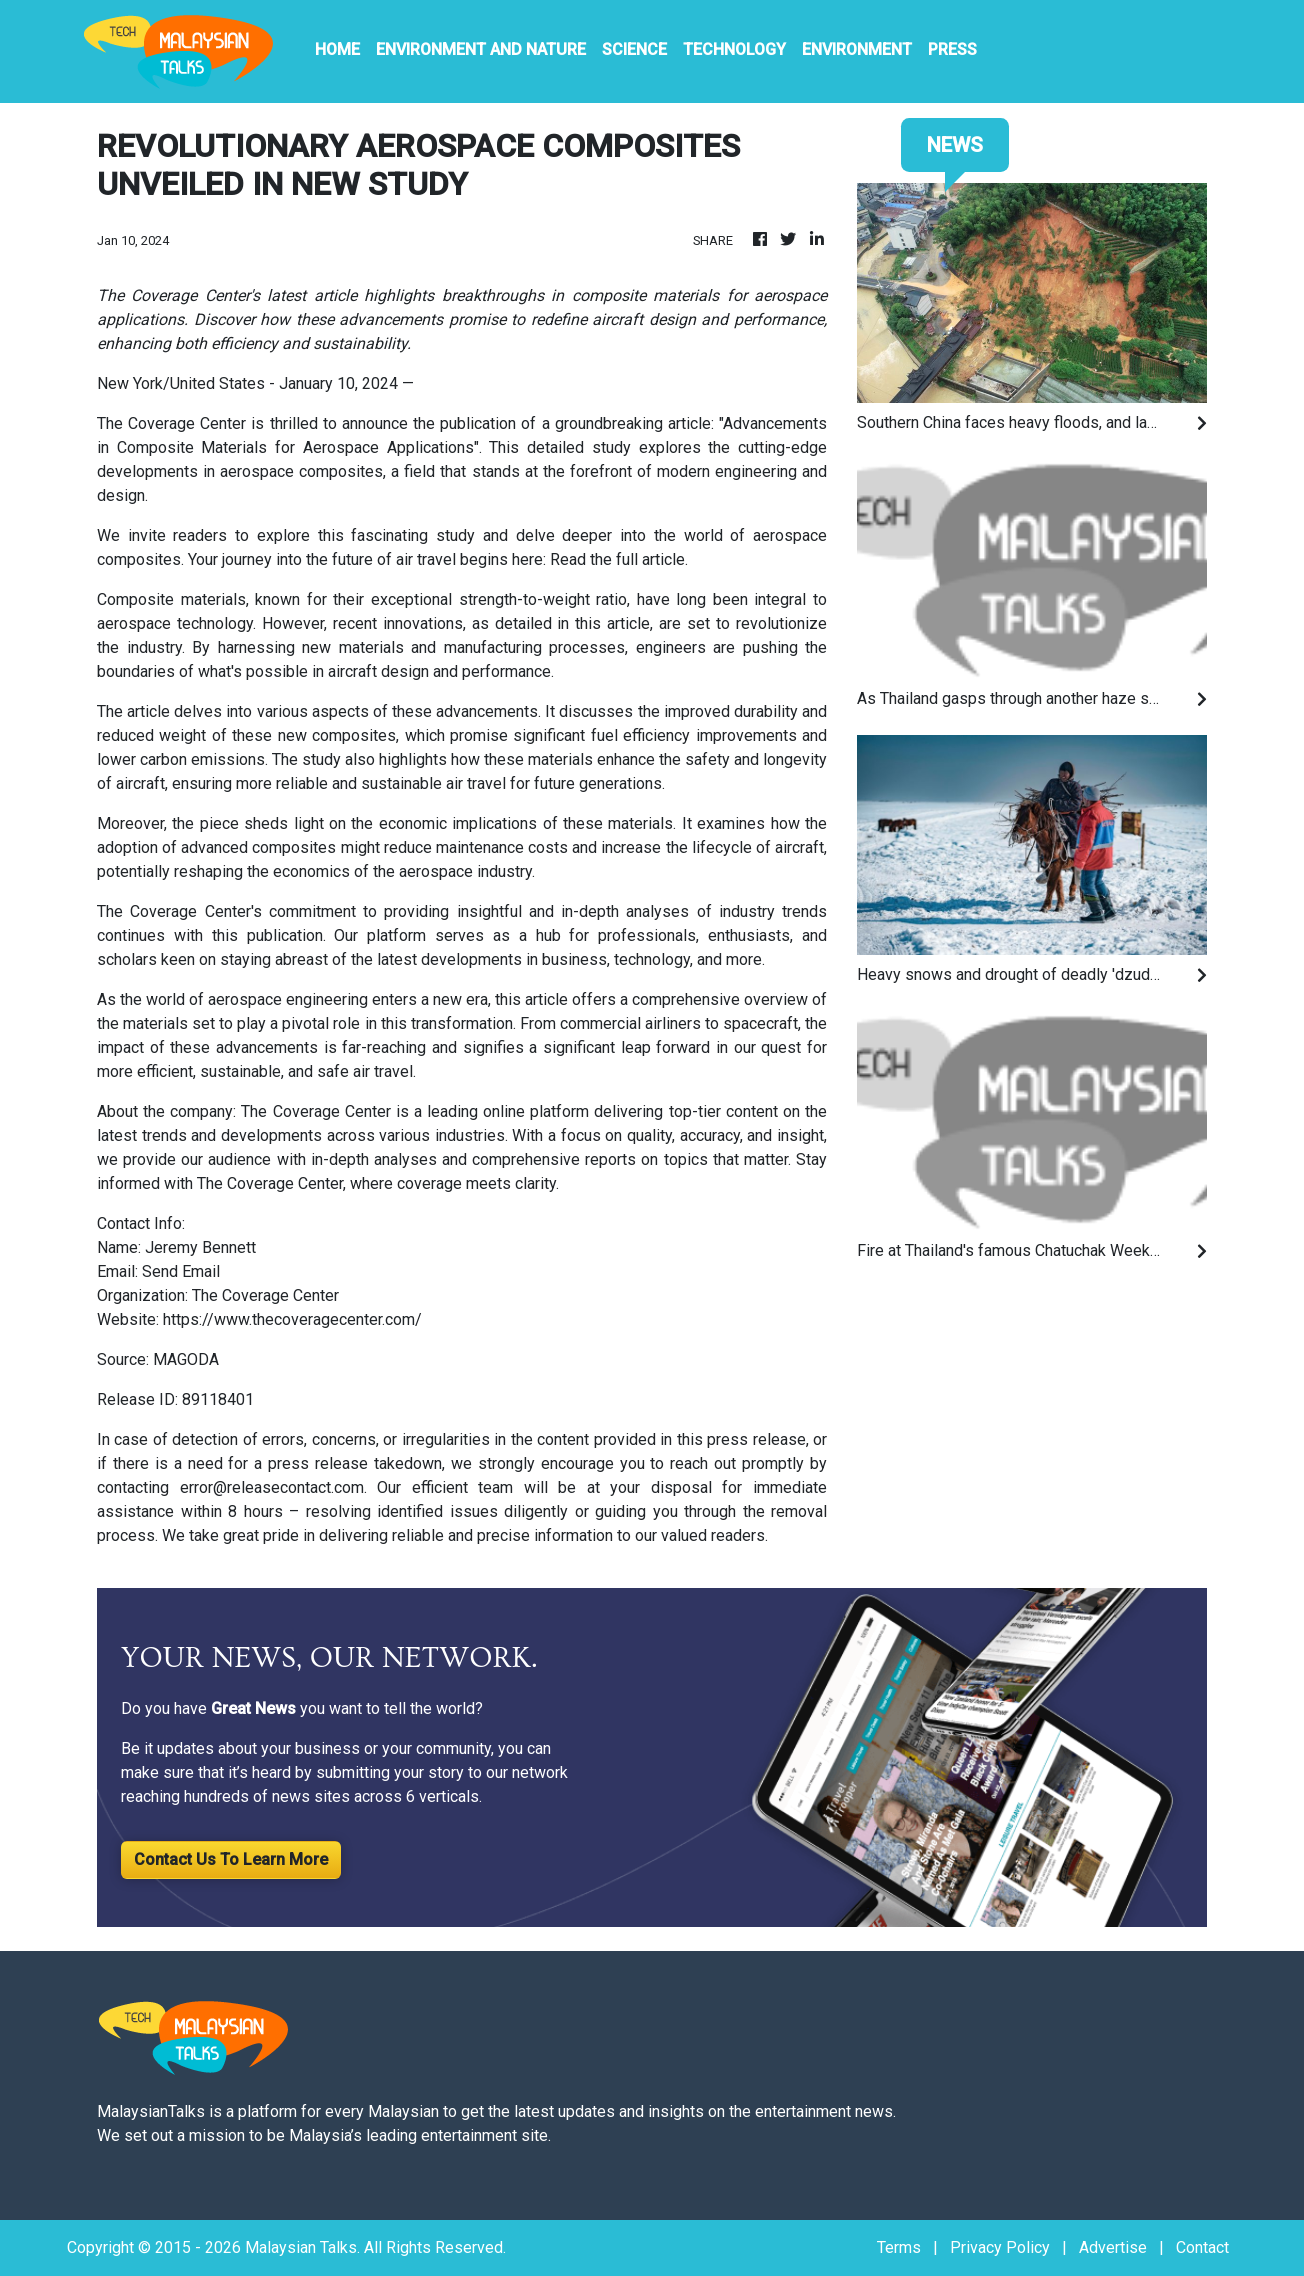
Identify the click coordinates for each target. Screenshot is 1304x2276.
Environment (857, 49)
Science (634, 49)
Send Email (181, 1271)
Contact (1202, 2247)
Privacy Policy (1000, 2247)
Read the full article (617, 559)
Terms (899, 2247)
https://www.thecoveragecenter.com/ (292, 1319)
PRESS (952, 49)
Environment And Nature (481, 49)
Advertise (1113, 2247)
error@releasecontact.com (272, 1487)
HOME (337, 49)
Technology (734, 49)
